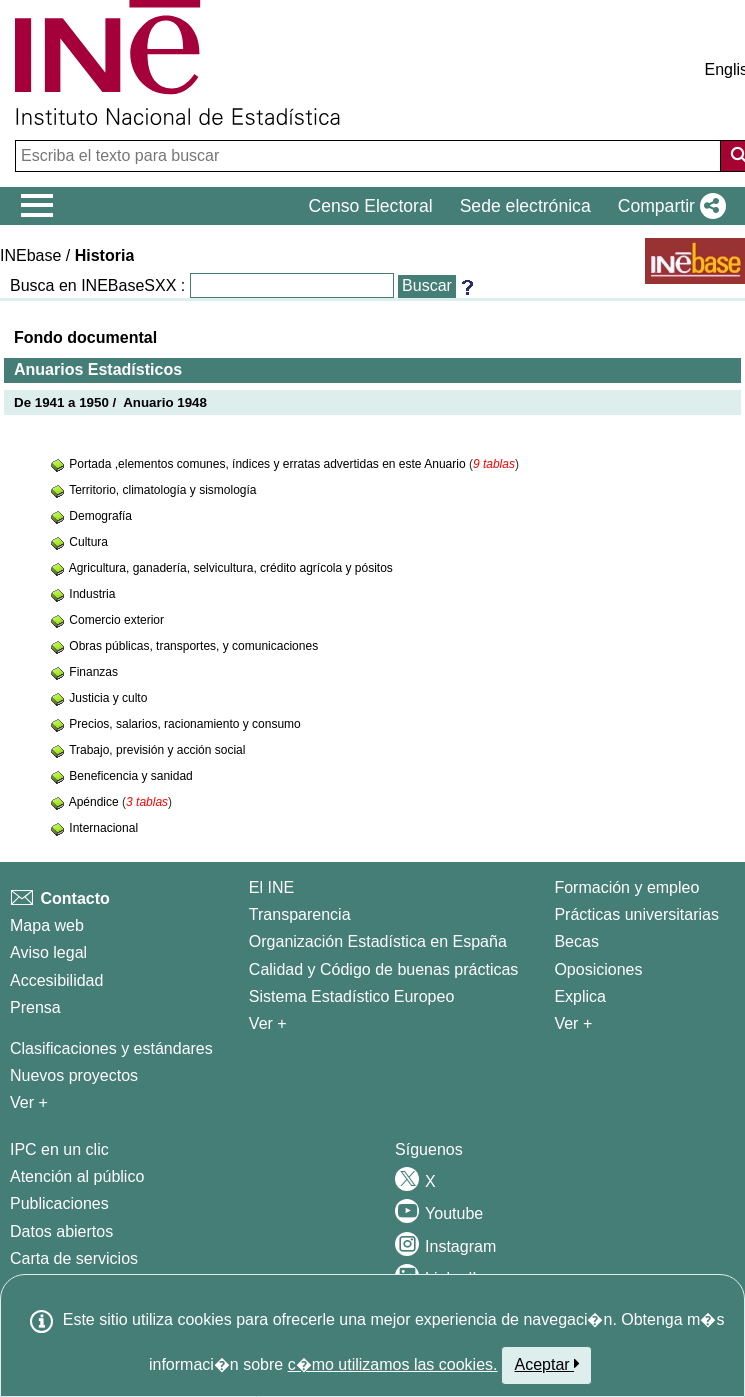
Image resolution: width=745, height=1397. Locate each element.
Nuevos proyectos (74, 1075)
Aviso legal (48, 952)
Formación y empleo (626, 887)
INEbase (30, 255)
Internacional (103, 828)
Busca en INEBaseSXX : (97, 285)
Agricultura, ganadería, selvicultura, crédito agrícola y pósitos (231, 568)
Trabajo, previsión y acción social (157, 750)
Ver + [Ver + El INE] (268, 1023)
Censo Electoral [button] (370, 206)
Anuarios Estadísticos (98, 369)
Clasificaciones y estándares (111, 1048)
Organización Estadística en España (378, 941)
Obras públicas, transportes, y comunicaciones (193, 646)
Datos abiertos (61, 1231)
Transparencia (300, 914)
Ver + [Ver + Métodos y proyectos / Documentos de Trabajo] (29, 1102)
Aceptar (546, 1364)
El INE (271, 887)
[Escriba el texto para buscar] (370, 156)
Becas (576, 941)
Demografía (100, 516)
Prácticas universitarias (636, 914)
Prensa (35, 1007)
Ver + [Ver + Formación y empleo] (573, 1023)
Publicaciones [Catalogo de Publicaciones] (59, 1203)
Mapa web (47, 925)
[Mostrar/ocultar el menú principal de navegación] (37, 206)
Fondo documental (85, 337)
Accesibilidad (56, 980)
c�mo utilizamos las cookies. (393, 1364)
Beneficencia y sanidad (130, 776)
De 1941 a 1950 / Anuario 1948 (110, 402)
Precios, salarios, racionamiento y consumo (184, 724)
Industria (92, 594)
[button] (668, 206)
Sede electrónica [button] (525, 206)
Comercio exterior (116, 620)
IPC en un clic (59, 1149)
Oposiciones (598, 969)
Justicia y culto (108, 698)
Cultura (88, 542)
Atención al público (77, 1176)
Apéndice (95, 802)
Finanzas (93, 672)
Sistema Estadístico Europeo (351, 996)
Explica (580, 996)
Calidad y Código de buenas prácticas (384, 969)
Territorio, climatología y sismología (162, 490)
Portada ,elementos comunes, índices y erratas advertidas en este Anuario (269, 464)
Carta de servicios (74, 1258)
